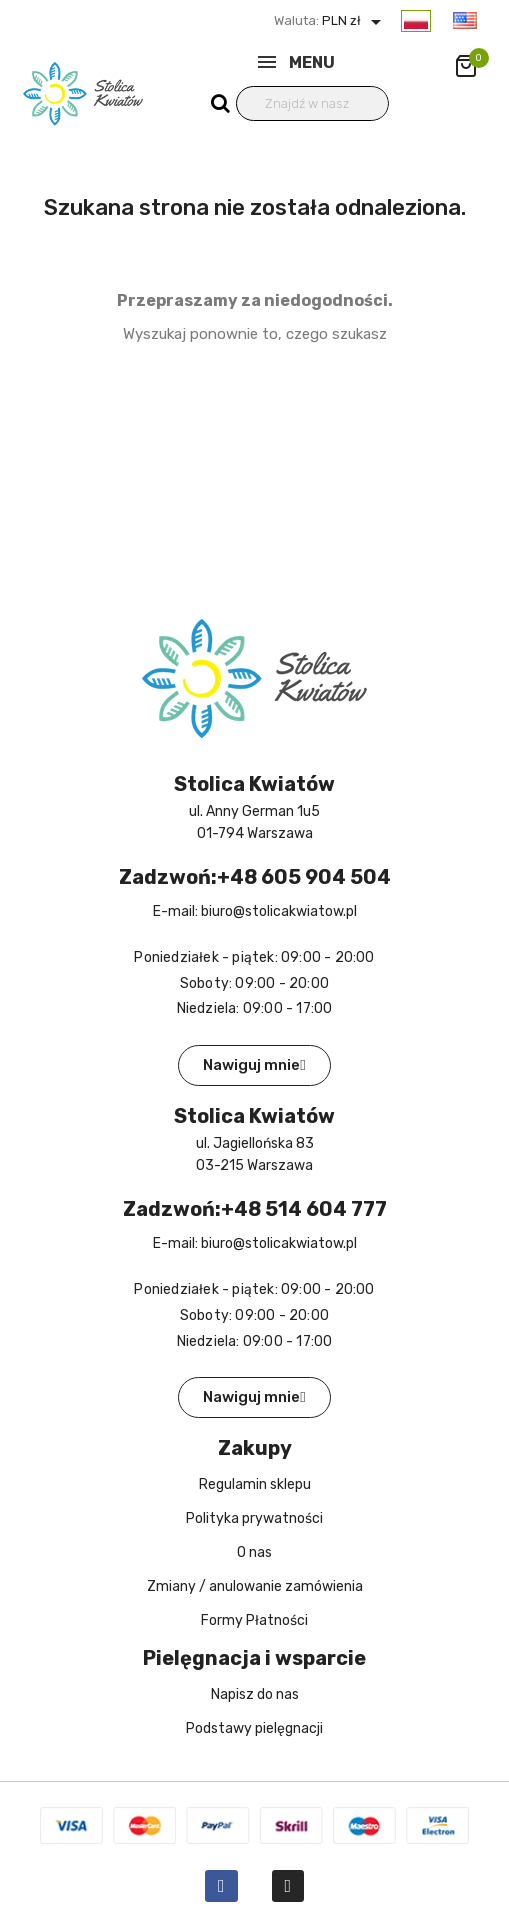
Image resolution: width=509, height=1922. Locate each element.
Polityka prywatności (254, 1518)
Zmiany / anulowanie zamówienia (255, 1586)
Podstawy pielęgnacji (254, 1728)
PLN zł (353, 20)
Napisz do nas (255, 1694)
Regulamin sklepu (255, 1484)
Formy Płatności (254, 1620)
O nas (254, 1552)
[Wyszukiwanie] (313, 103)
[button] (254, 1065)
